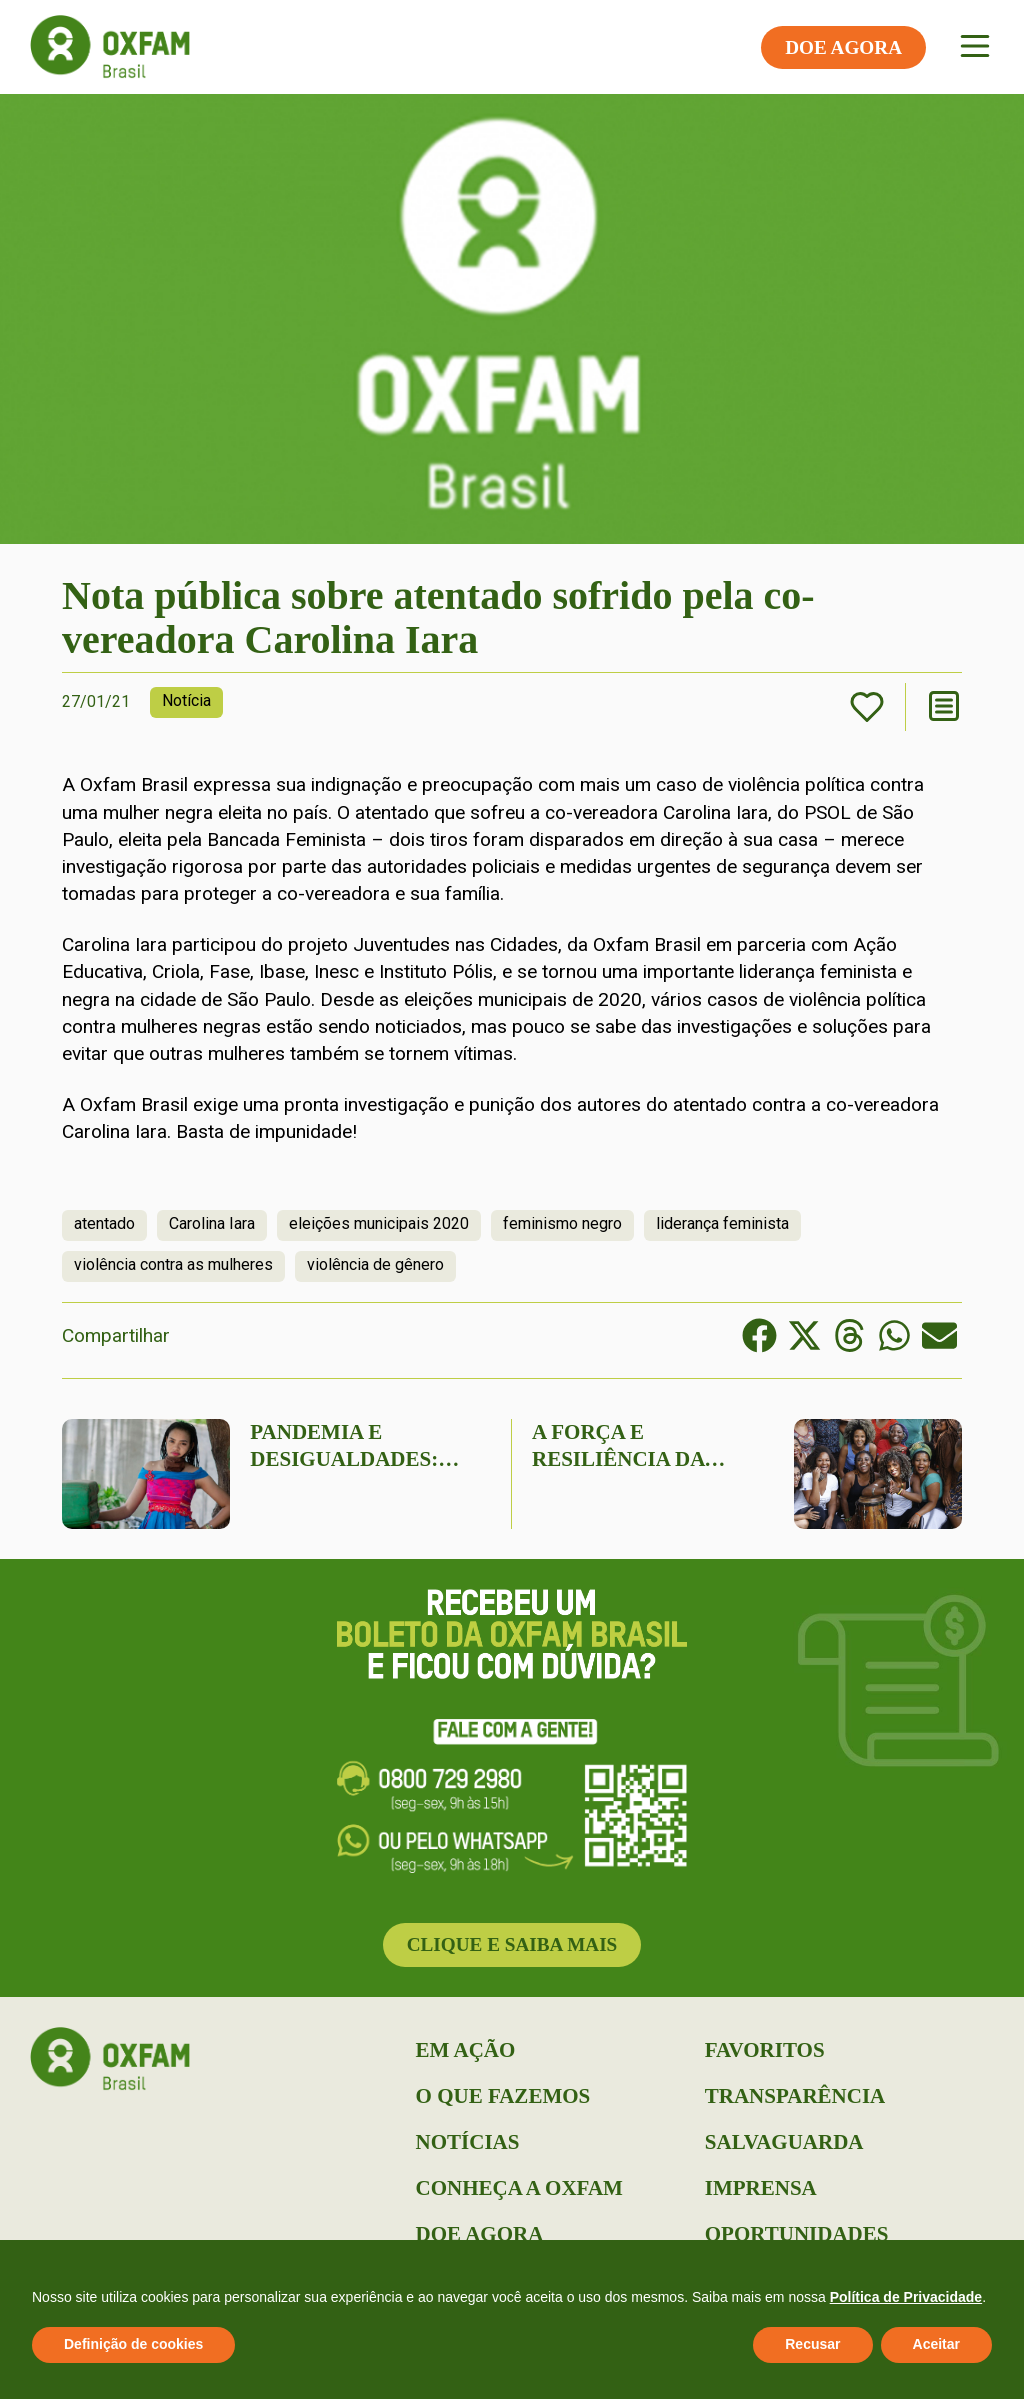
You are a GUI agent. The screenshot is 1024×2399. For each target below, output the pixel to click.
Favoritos (765, 2050)
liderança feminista (722, 1223)
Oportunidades (797, 2234)
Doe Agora (480, 2234)
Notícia (186, 700)
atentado (104, 1223)
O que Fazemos (503, 2096)
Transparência (795, 2096)
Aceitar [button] (936, 2344)
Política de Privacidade (906, 2297)
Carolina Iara (212, 1223)
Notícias (468, 2142)
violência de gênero (375, 1264)
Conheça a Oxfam (519, 2188)
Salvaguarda (784, 2142)
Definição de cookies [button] (133, 2344)
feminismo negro (562, 1223)
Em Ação (466, 2050)
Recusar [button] (812, 2344)
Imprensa (761, 2188)
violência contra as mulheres (173, 1264)
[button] (759, 1335)
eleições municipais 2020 (379, 1223)
